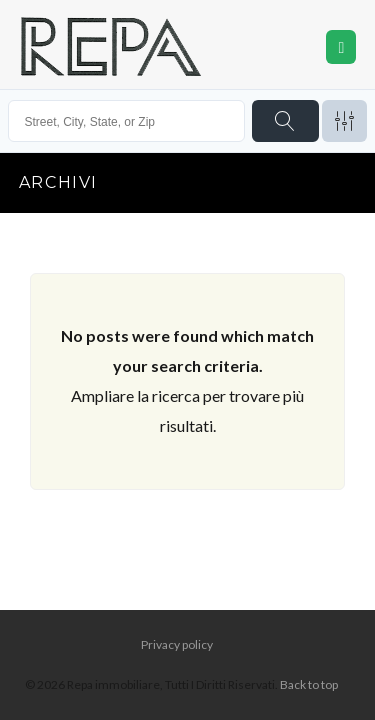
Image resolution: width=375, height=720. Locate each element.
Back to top (309, 684)
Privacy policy (177, 644)
